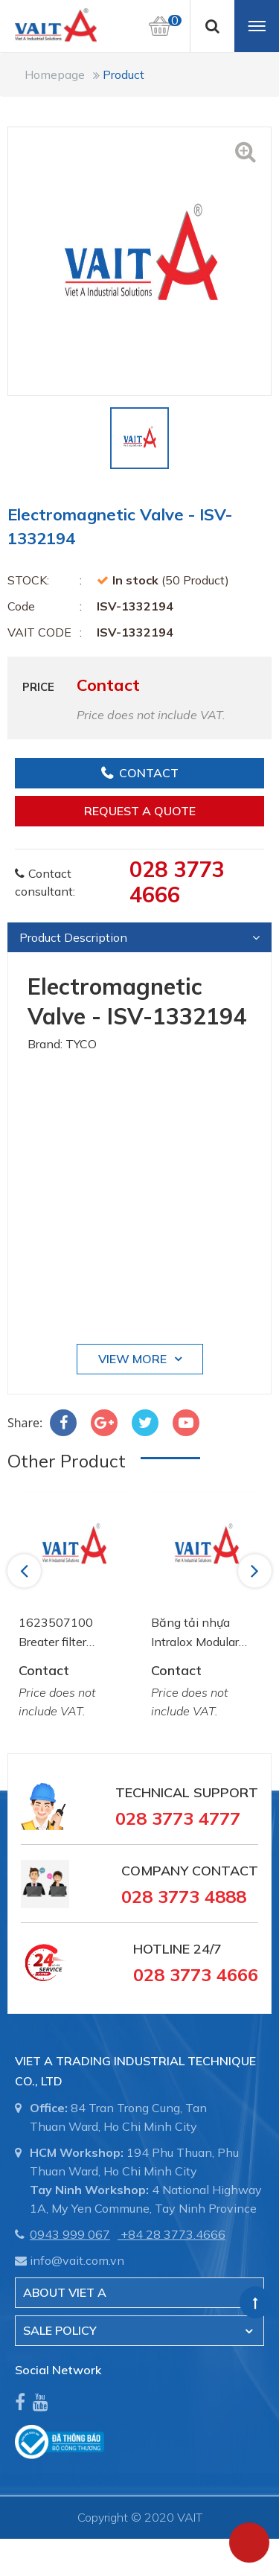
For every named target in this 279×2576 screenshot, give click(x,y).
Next (256, 1570)
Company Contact (189, 1870)
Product (123, 74)
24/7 (206, 1948)
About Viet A (64, 2292)
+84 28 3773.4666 (173, 2234)
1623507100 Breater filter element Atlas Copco (57, 1633)
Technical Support (186, 1792)
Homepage (55, 74)
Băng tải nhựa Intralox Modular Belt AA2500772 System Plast (198, 1633)
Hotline (161, 1948)
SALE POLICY (60, 2330)
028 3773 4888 (183, 1896)
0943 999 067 (70, 2234)
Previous (26, 1570)
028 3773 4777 (177, 1818)
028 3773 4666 (176, 881)
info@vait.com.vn (77, 2260)
